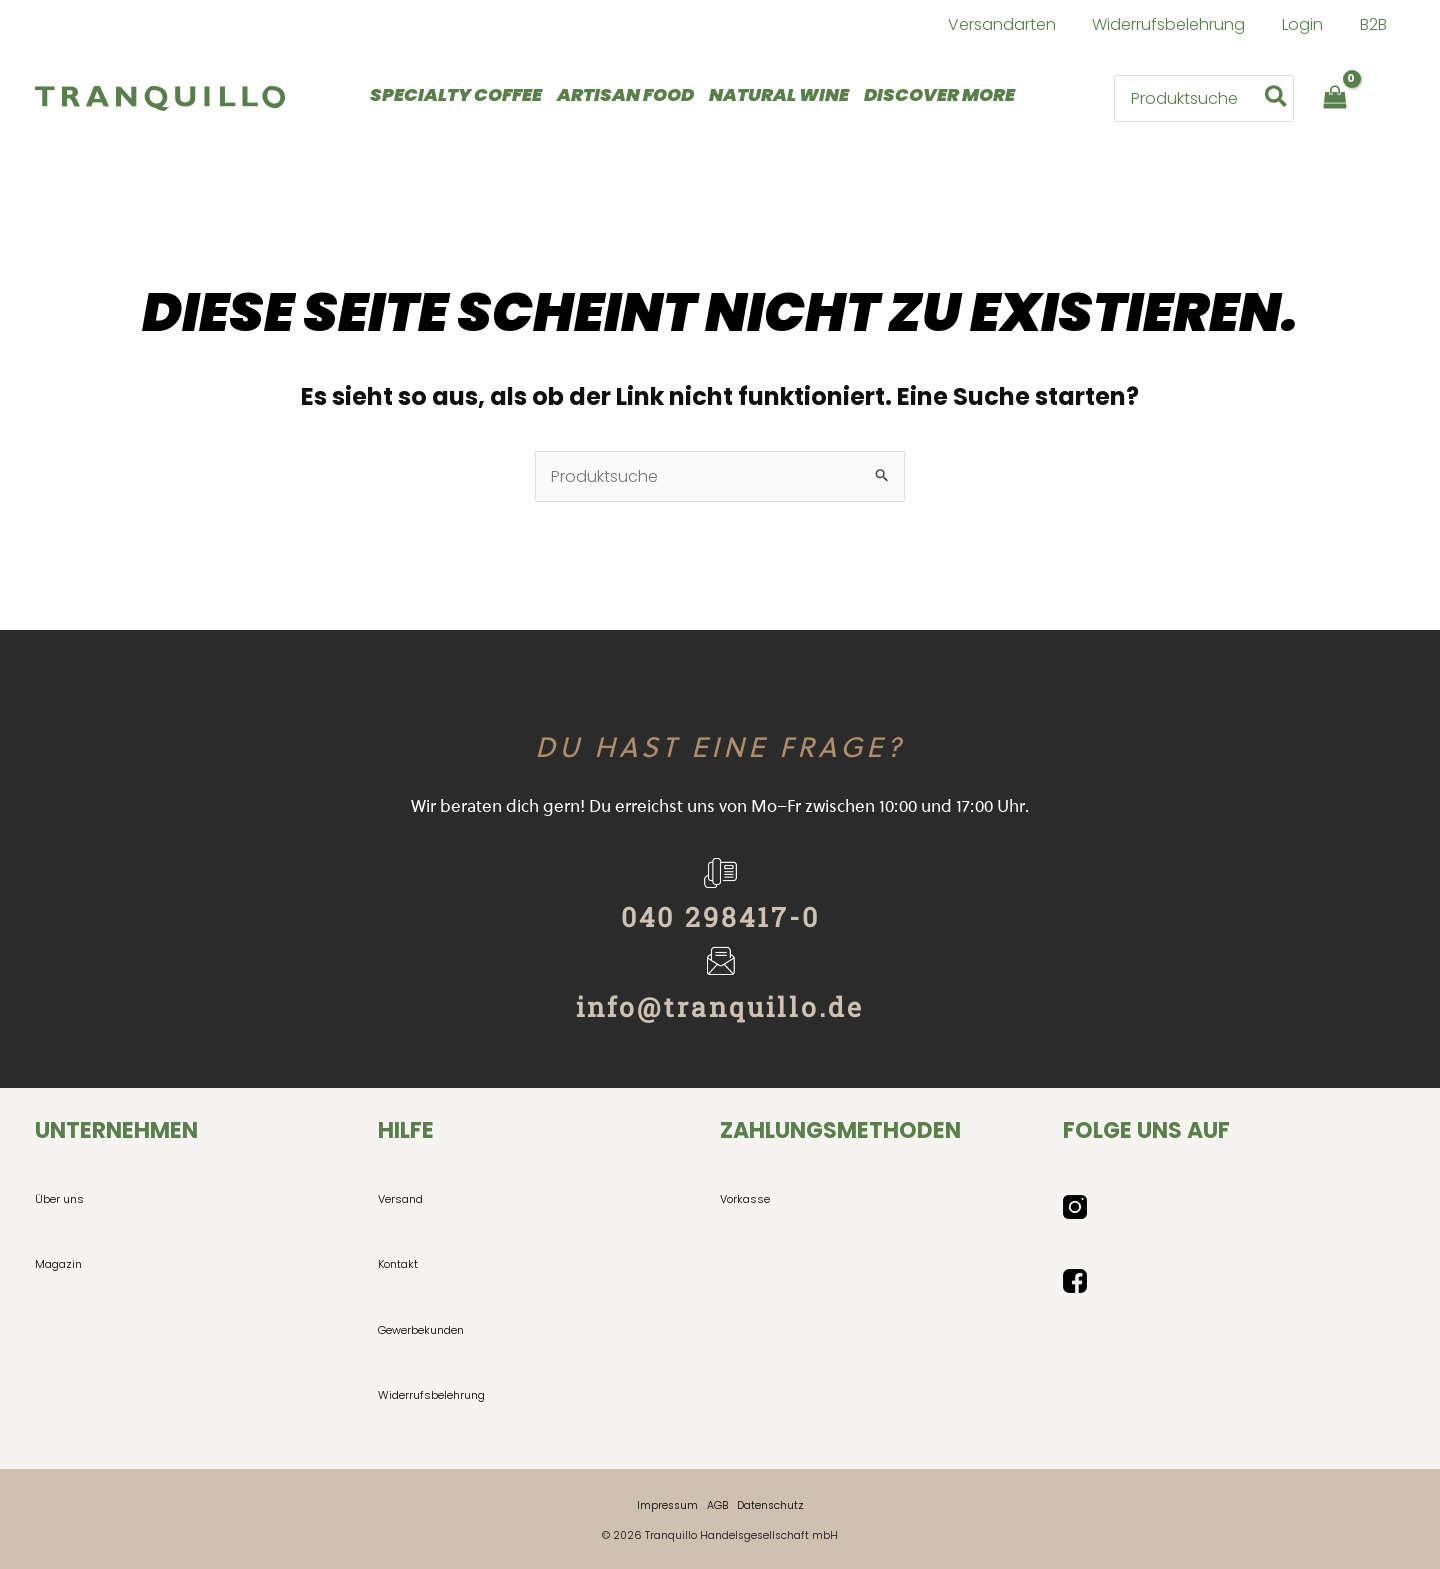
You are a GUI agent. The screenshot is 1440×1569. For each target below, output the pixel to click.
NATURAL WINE (779, 94)
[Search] (1277, 98)
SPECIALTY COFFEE (456, 94)
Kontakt (398, 1264)
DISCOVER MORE (939, 94)
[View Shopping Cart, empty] (1334, 98)
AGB (717, 1505)
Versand (400, 1199)
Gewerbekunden (421, 1330)
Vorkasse (745, 1199)
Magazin (58, 1264)
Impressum (667, 1505)
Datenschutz (770, 1505)
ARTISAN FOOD (625, 94)
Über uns (59, 1199)
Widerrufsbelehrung (431, 1395)
